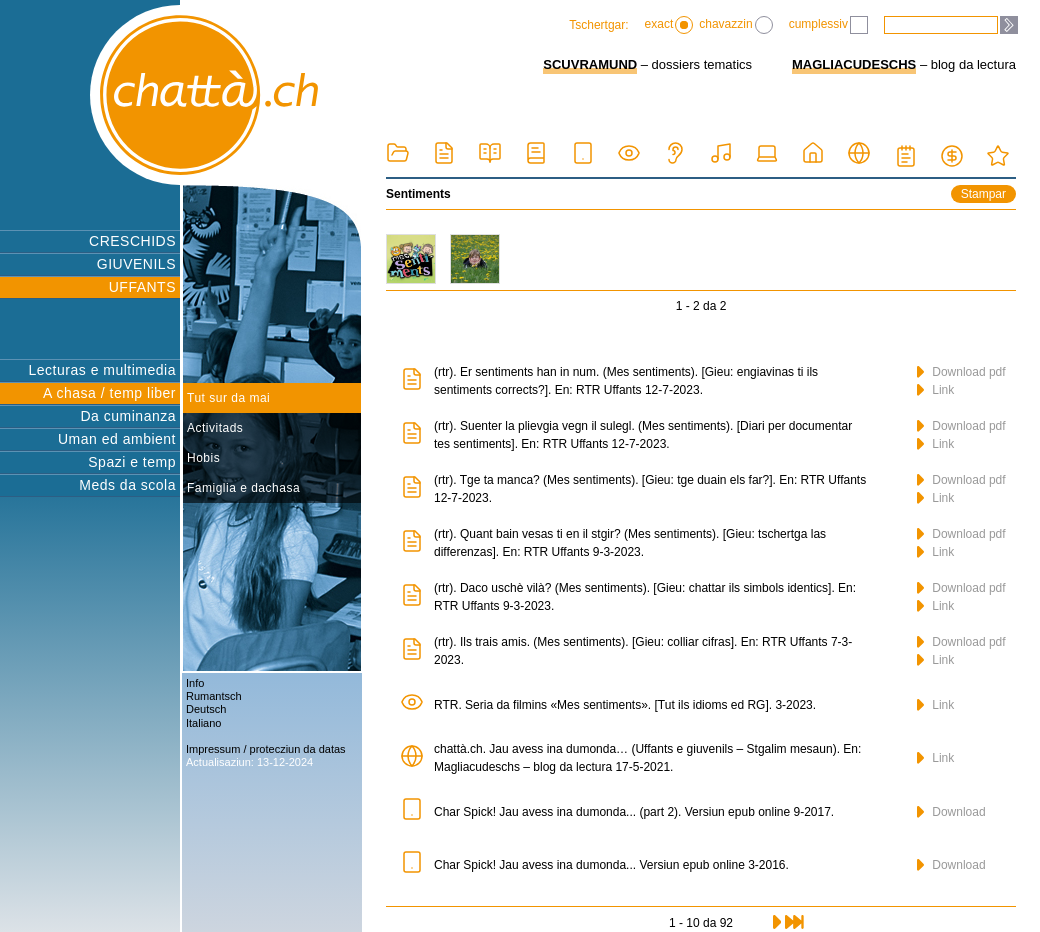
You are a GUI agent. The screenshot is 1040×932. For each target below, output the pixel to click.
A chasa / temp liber (109, 393)
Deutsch (206, 709)
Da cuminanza (129, 416)
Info (195, 683)
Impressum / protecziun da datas (266, 749)
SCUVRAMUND (590, 64)
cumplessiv (828, 25)
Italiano (203, 723)
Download (951, 812)
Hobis (203, 458)
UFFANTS (142, 287)
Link (935, 390)
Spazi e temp (132, 462)
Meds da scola (127, 485)
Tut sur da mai (228, 398)
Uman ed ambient (117, 439)
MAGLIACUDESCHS (854, 64)
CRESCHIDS (132, 241)
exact (669, 25)
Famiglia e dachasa (243, 488)
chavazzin (735, 25)
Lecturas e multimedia (102, 370)
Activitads (215, 428)
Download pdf (961, 372)
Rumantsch (214, 696)
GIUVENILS (136, 264)
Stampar (983, 194)
